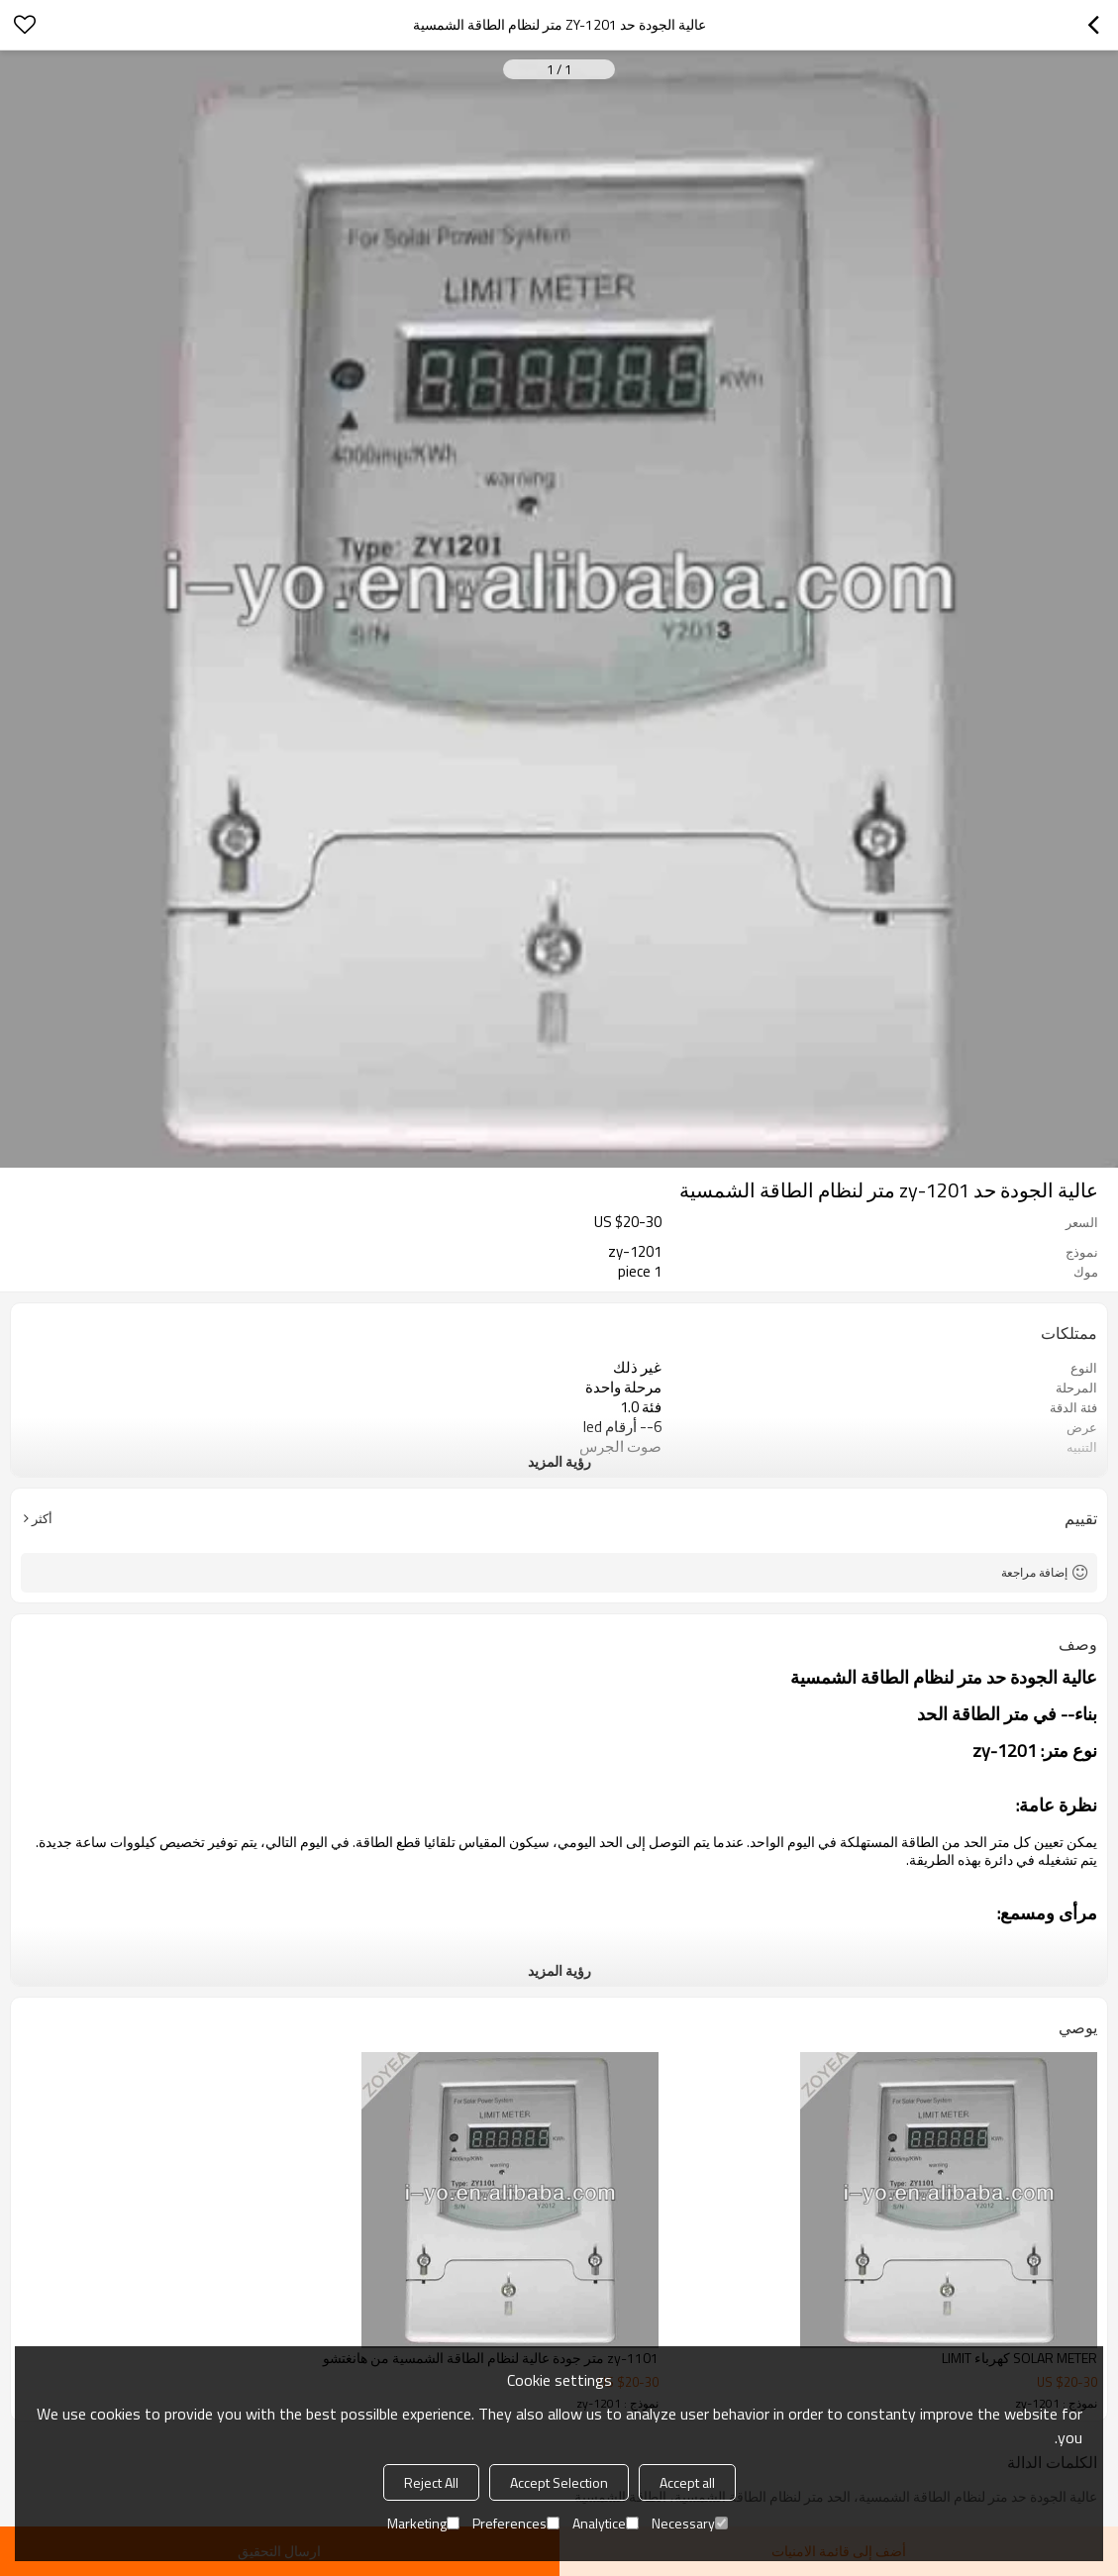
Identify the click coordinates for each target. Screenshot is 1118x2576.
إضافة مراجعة (1034, 1572)
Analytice (605, 2523)
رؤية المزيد (559, 1461)
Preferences (515, 2523)
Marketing (423, 2523)
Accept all (687, 2482)
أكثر (42, 1518)
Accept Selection (559, 2482)
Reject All (431, 2482)
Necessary (690, 2523)
